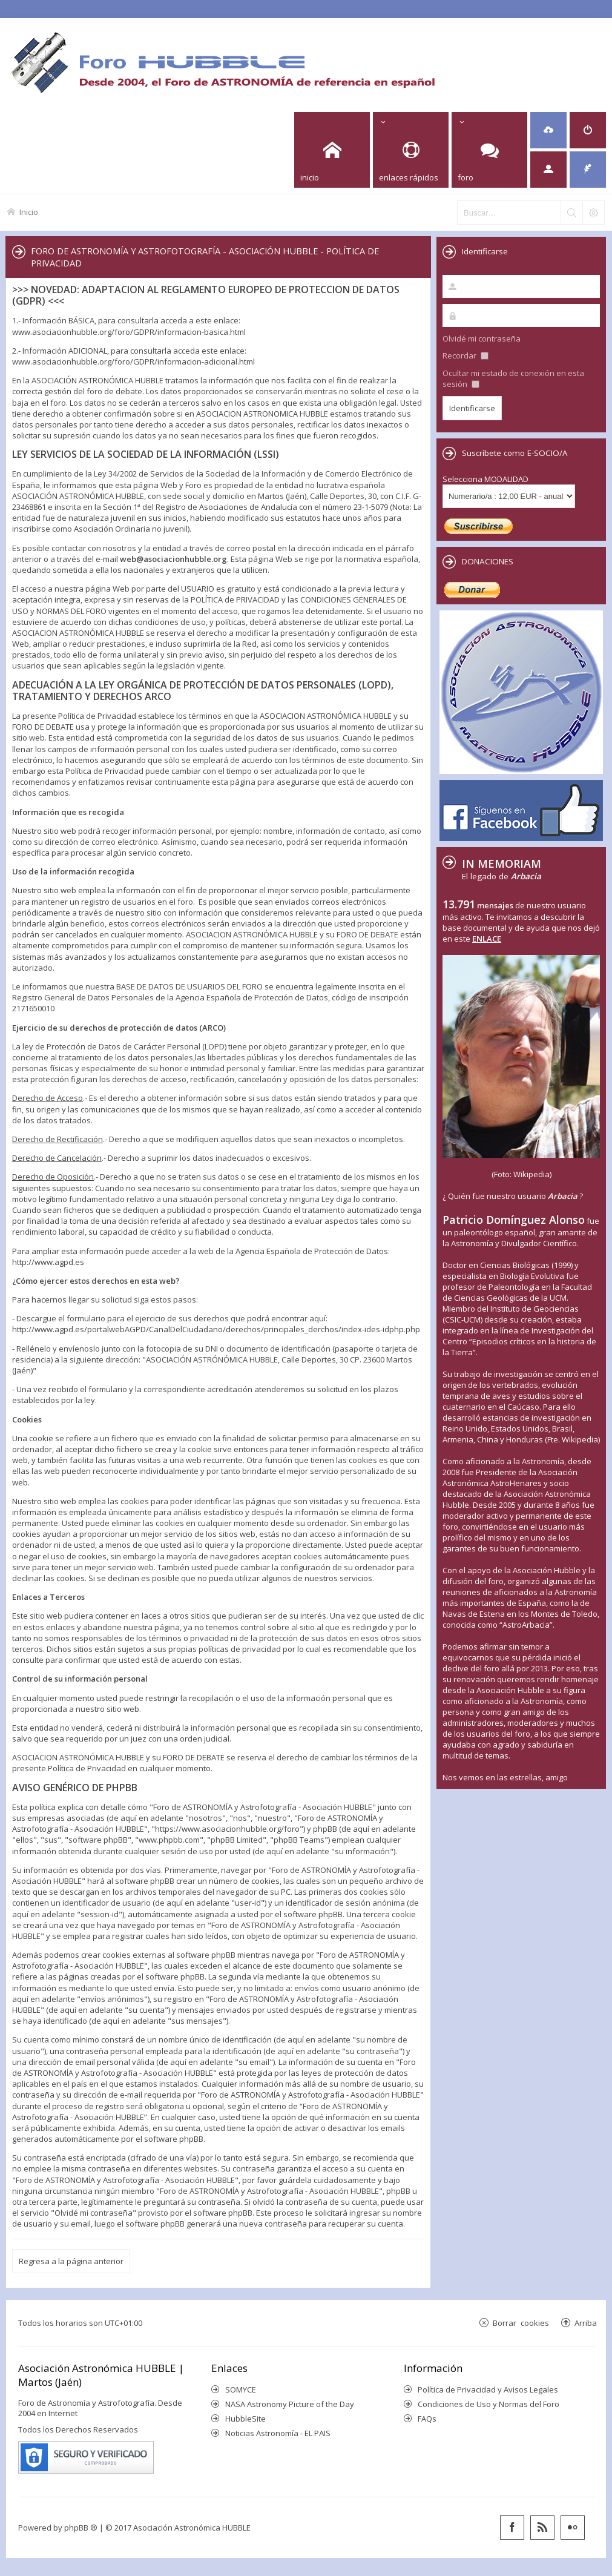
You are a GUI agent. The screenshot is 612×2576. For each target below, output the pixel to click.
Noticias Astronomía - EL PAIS (278, 2433)
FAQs (427, 2418)
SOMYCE (240, 2389)
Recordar (466, 355)
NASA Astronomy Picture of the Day (289, 2404)
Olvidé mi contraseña (482, 338)
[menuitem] (548, 130)
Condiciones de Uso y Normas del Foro (488, 2404)
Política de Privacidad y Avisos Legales (488, 2389)
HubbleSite (245, 2418)
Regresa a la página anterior (71, 2261)
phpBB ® (80, 2527)
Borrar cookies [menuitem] (521, 2323)
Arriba (585, 2323)
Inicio (28, 212)
